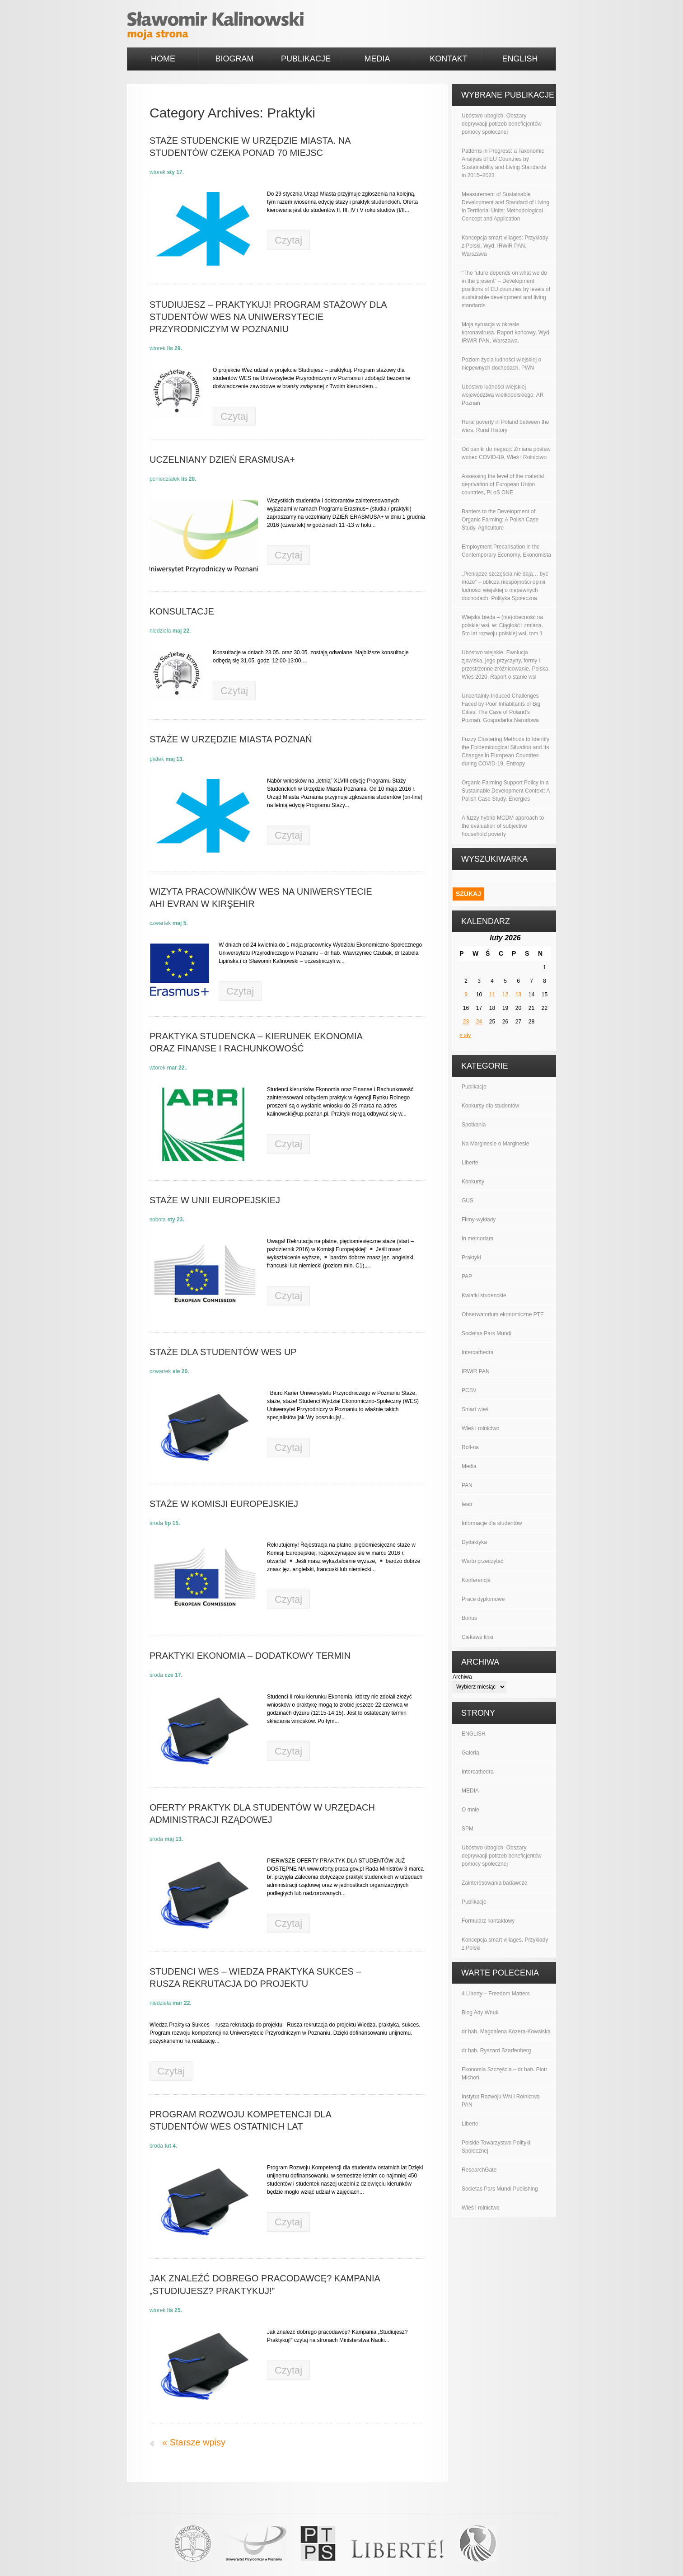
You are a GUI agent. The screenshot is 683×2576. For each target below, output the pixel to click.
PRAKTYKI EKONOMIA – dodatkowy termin (250, 1656)
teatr (467, 1504)
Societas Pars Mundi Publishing (500, 2189)
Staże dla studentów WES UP (223, 1352)
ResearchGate (479, 2170)
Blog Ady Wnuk (480, 2012)
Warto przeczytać (482, 1561)
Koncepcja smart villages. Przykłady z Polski (505, 1944)
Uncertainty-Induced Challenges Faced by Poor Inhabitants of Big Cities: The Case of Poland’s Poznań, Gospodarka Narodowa (501, 708)
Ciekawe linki (477, 1637)
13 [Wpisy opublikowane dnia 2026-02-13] (518, 994)
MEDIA (377, 58)
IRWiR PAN (476, 1371)
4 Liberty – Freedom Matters (496, 1993)
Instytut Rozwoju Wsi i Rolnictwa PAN (501, 2100)
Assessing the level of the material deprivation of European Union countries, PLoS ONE (503, 484)
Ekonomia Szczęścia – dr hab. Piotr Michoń (504, 2073)
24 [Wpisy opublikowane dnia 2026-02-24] (479, 1021)
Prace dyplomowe (483, 1599)
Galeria (470, 1753)
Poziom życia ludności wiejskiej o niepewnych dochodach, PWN (501, 364)
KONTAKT (449, 58)
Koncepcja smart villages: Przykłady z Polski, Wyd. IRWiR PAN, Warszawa (505, 246)
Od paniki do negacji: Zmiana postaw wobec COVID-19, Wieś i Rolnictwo (506, 453)
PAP (467, 1276)
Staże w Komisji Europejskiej (224, 1504)
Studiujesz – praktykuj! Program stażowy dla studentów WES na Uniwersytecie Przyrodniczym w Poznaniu (268, 317)
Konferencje (476, 1580)
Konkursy (473, 1181)
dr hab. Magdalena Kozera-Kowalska (506, 2031)
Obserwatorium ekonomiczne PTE (503, 1314)
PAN (467, 1485)
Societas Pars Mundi (486, 1333)
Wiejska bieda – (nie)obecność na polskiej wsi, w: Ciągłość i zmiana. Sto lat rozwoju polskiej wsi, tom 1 (502, 625)
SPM (467, 1828)
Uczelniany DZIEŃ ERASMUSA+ (222, 460)
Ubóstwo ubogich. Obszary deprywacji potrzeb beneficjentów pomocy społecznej (502, 124)
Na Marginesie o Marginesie (495, 1143)
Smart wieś (475, 1409)
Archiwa (462, 1677)
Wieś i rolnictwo (480, 1428)
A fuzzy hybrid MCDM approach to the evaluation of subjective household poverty (503, 826)
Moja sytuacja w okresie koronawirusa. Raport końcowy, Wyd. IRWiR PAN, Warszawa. (506, 332)
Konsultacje (182, 611)
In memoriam (477, 1238)
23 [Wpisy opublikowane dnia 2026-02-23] (466, 1021)
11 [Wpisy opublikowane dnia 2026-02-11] (492, 994)
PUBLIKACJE (306, 58)
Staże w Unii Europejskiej (215, 1200)
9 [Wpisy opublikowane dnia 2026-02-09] (466, 994)
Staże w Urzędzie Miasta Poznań (231, 739)
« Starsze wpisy (193, 2442)
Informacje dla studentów (492, 1523)
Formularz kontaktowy (488, 1921)
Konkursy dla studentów (490, 1106)
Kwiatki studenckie (484, 1295)
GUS (467, 1200)
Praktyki (471, 1257)
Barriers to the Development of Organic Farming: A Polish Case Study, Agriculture (500, 519)
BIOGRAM (234, 58)
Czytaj (288, 240)
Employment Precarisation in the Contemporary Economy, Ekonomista (506, 551)
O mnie (470, 1809)
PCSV (469, 1390)
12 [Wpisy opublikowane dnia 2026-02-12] (505, 994)
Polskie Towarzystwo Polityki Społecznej (496, 2147)
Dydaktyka (474, 1542)
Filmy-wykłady (479, 1219)
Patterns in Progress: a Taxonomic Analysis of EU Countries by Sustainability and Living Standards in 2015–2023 (504, 163)
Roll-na (470, 1447)
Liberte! (471, 1162)
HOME (163, 58)
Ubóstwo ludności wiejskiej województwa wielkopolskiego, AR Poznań (502, 395)
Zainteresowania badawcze (494, 1883)
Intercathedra (478, 1352)
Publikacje (474, 1087)
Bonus (469, 1618)
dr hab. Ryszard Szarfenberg (496, 2050)
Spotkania (474, 1124)
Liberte (470, 2124)
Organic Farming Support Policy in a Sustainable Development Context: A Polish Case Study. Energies (506, 790)
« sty (465, 1035)
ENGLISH (520, 58)
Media (469, 1466)
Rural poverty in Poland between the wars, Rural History (505, 426)
